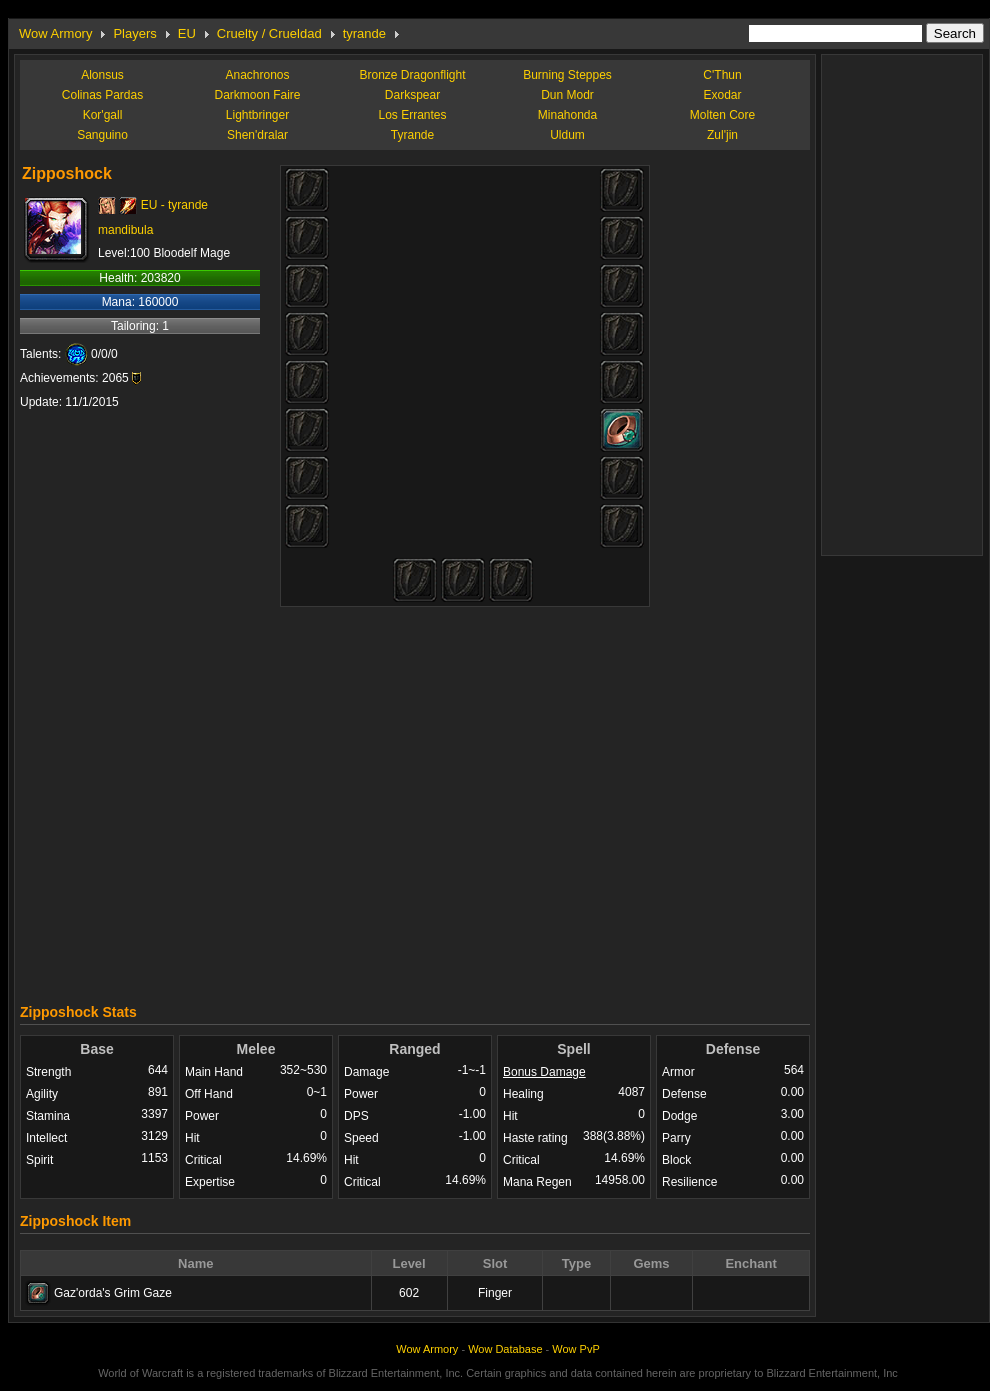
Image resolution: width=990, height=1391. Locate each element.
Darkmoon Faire (257, 95)
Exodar (722, 95)
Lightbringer (257, 115)
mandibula (125, 230)
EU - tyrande (174, 205)
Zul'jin (722, 135)
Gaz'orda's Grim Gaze (113, 1293)
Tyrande (412, 135)
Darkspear (412, 95)
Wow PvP (575, 1349)
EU (187, 33)
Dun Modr (567, 95)
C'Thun (722, 75)
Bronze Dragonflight (412, 75)
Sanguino (102, 135)
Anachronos (257, 75)
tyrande (364, 33)
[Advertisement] (587, 797)
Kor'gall (103, 115)
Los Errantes (412, 115)
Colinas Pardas (102, 95)
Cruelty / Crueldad (269, 33)
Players (134, 33)
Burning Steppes (567, 75)
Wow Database (505, 1349)
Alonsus (102, 75)
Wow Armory (55, 33)
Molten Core (722, 115)
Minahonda (567, 115)
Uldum (567, 135)
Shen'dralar (257, 135)
